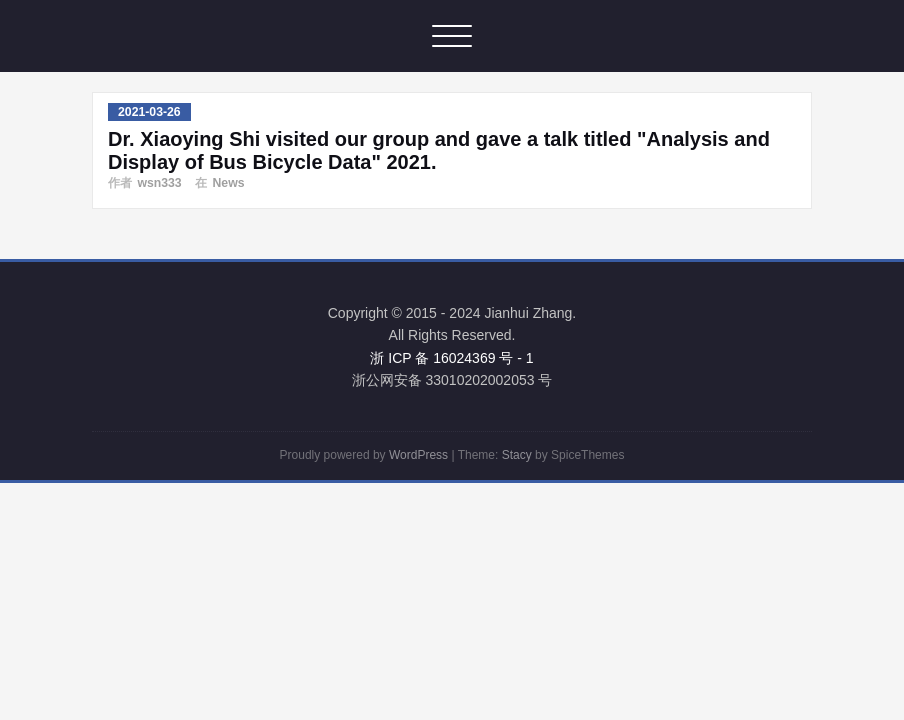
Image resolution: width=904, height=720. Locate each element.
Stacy (517, 455)
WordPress (418, 455)
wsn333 (159, 183)
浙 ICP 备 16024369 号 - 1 (451, 358)
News (228, 183)
